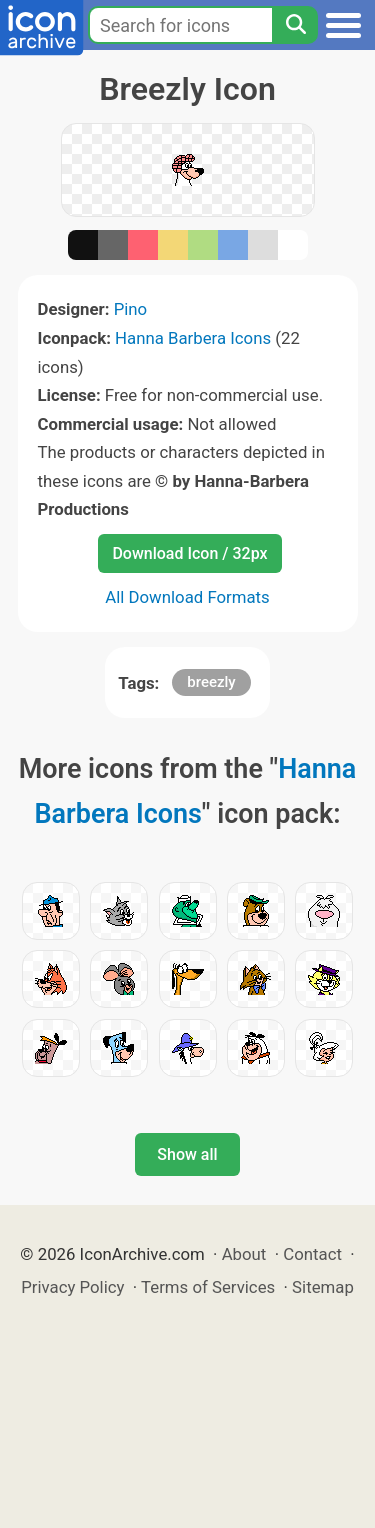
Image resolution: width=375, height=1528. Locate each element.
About (244, 1254)
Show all (187, 1154)
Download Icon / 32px (189, 553)
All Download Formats (187, 597)
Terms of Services (208, 1287)
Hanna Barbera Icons (193, 338)
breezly (211, 682)
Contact (312, 1254)
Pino (131, 309)
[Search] (295, 25)
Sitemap (323, 1287)
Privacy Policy (72, 1287)
